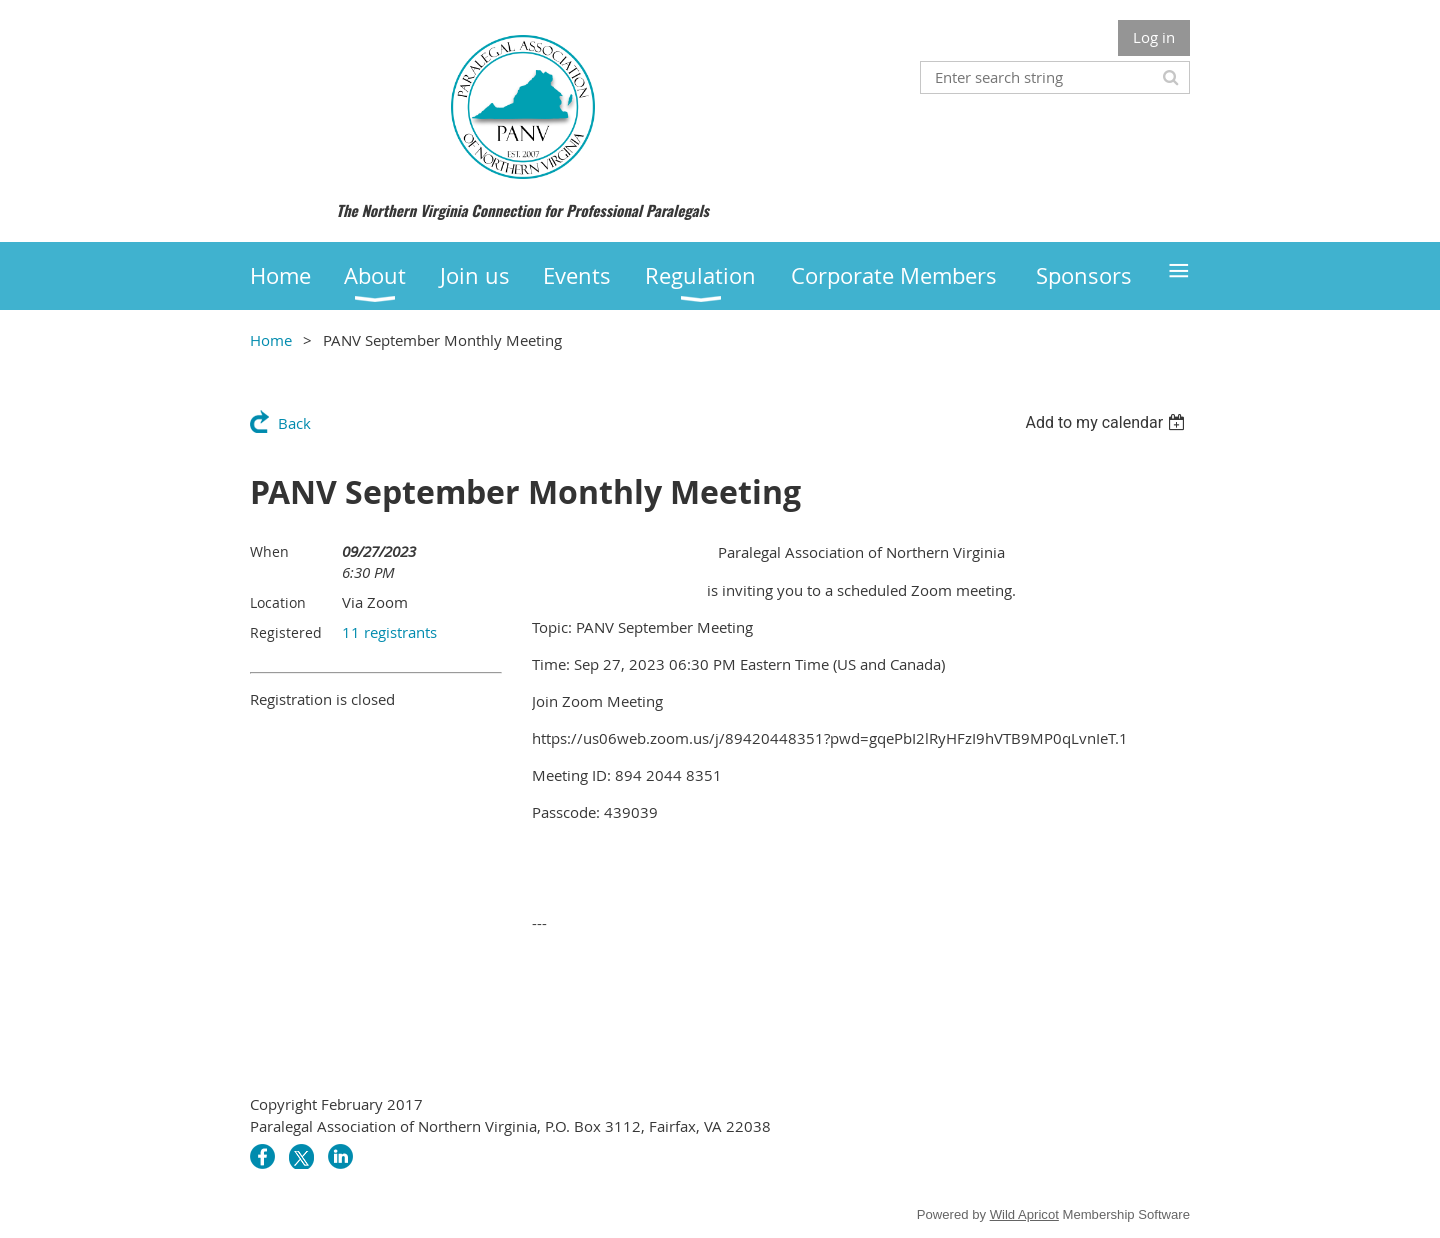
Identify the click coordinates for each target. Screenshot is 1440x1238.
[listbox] (1107, 422)
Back (294, 423)
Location (278, 602)
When (269, 551)
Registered (286, 632)
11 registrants (389, 632)
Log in (1154, 37)
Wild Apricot (1024, 1214)
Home (271, 340)
